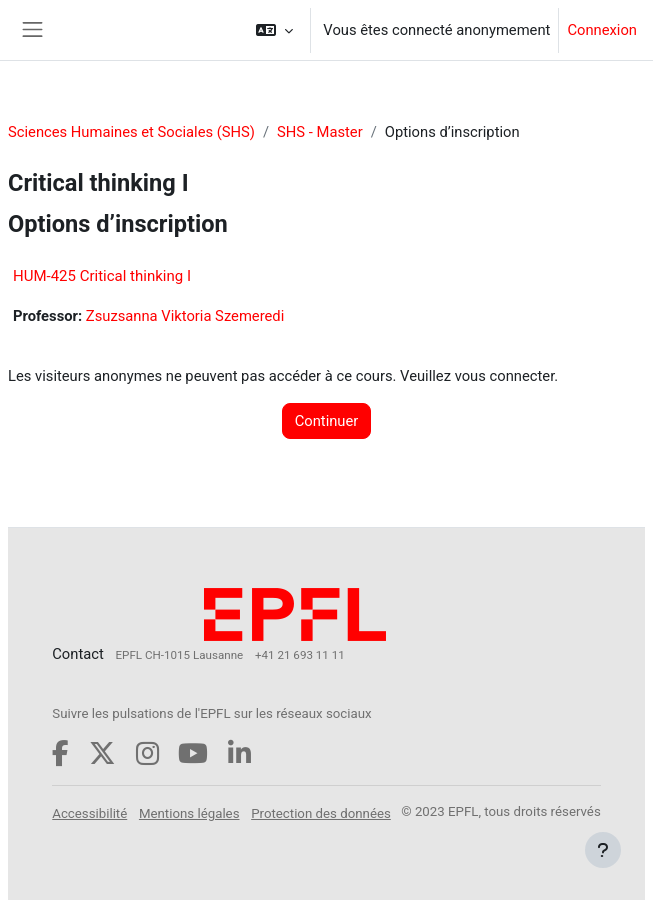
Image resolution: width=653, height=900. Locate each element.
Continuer (327, 421)
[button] (274, 30)
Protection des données (321, 813)
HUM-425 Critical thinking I (102, 276)
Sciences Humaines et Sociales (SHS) (131, 132)
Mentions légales (189, 813)
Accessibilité (89, 813)
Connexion (602, 30)
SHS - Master (320, 132)
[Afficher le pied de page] (603, 850)
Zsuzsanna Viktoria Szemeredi (185, 316)
